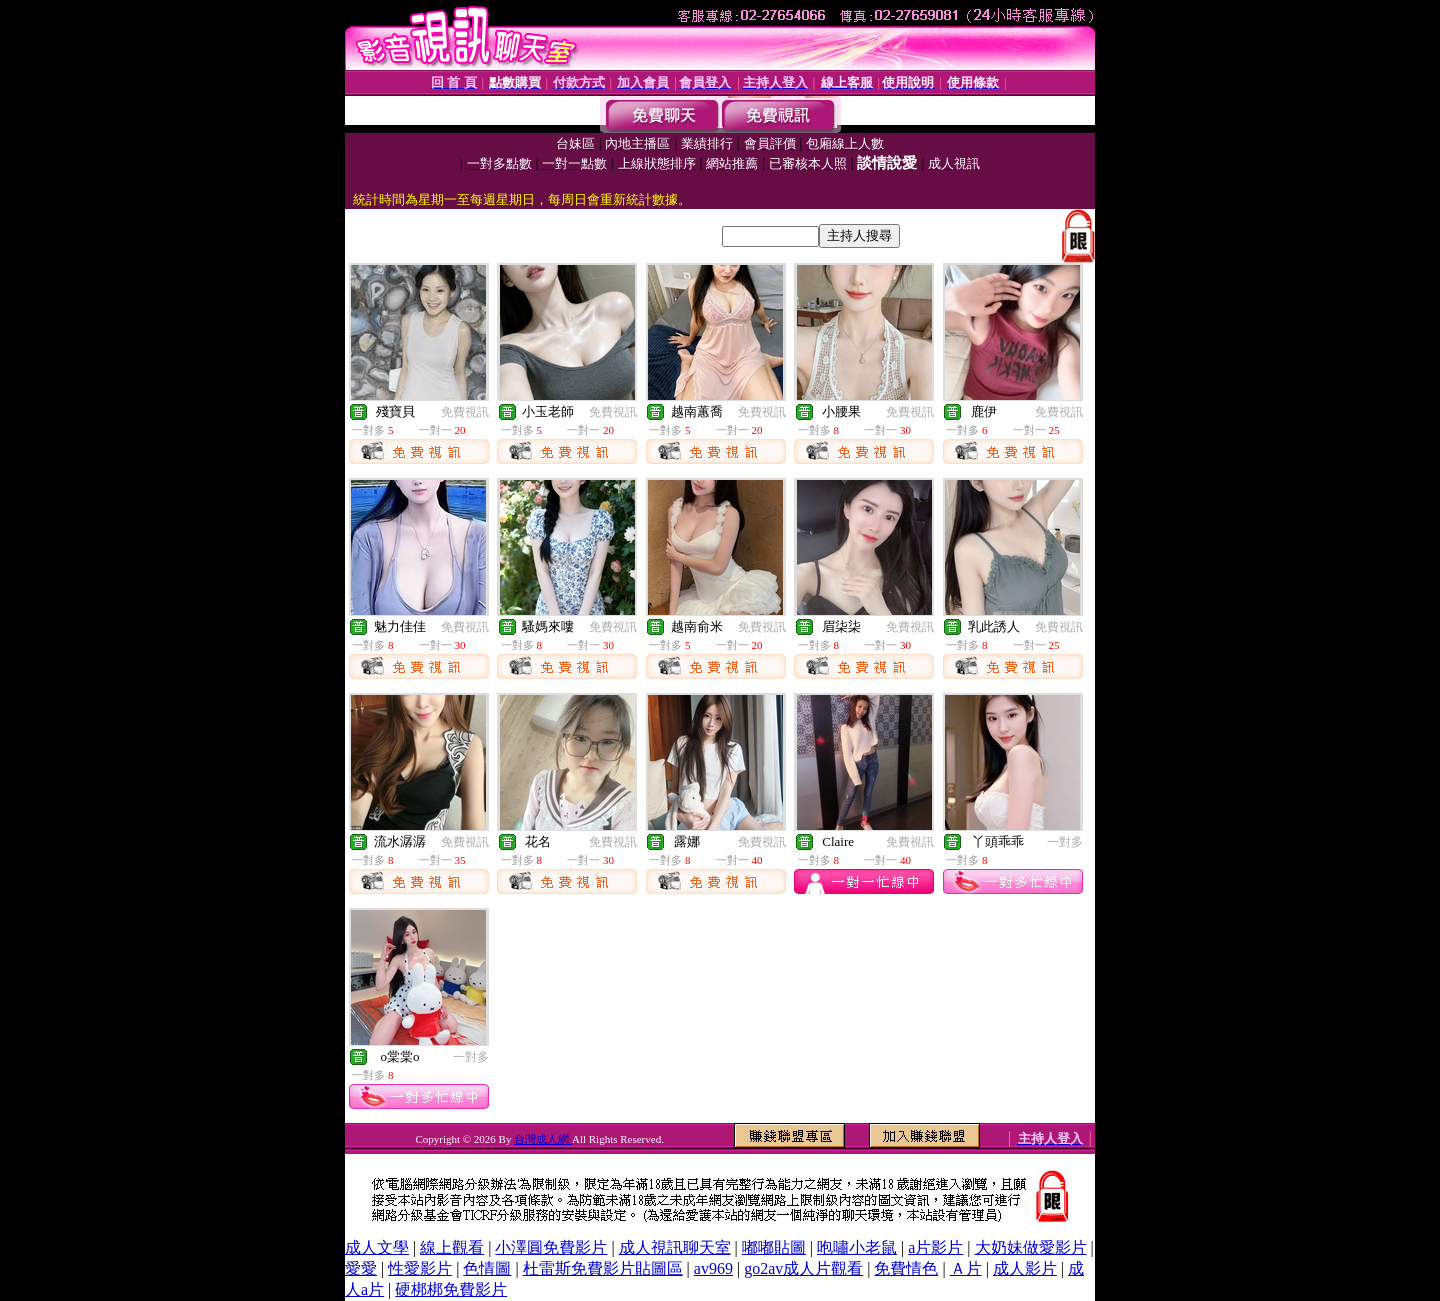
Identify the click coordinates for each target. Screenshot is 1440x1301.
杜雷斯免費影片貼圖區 (603, 1268)
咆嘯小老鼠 (857, 1247)
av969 (713, 1268)
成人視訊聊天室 (675, 1247)
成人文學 (377, 1247)
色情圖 (487, 1268)
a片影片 (935, 1247)
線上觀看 (452, 1247)
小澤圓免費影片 (551, 1247)
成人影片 (1025, 1268)
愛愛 (361, 1268)
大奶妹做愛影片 (1031, 1247)
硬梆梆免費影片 (451, 1289)
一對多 (1065, 842)
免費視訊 (465, 412)
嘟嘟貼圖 (774, 1247)
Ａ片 (966, 1268)
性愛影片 (420, 1268)
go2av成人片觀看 (803, 1268)
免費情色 (906, 1268)
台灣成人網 (543, 1139)
